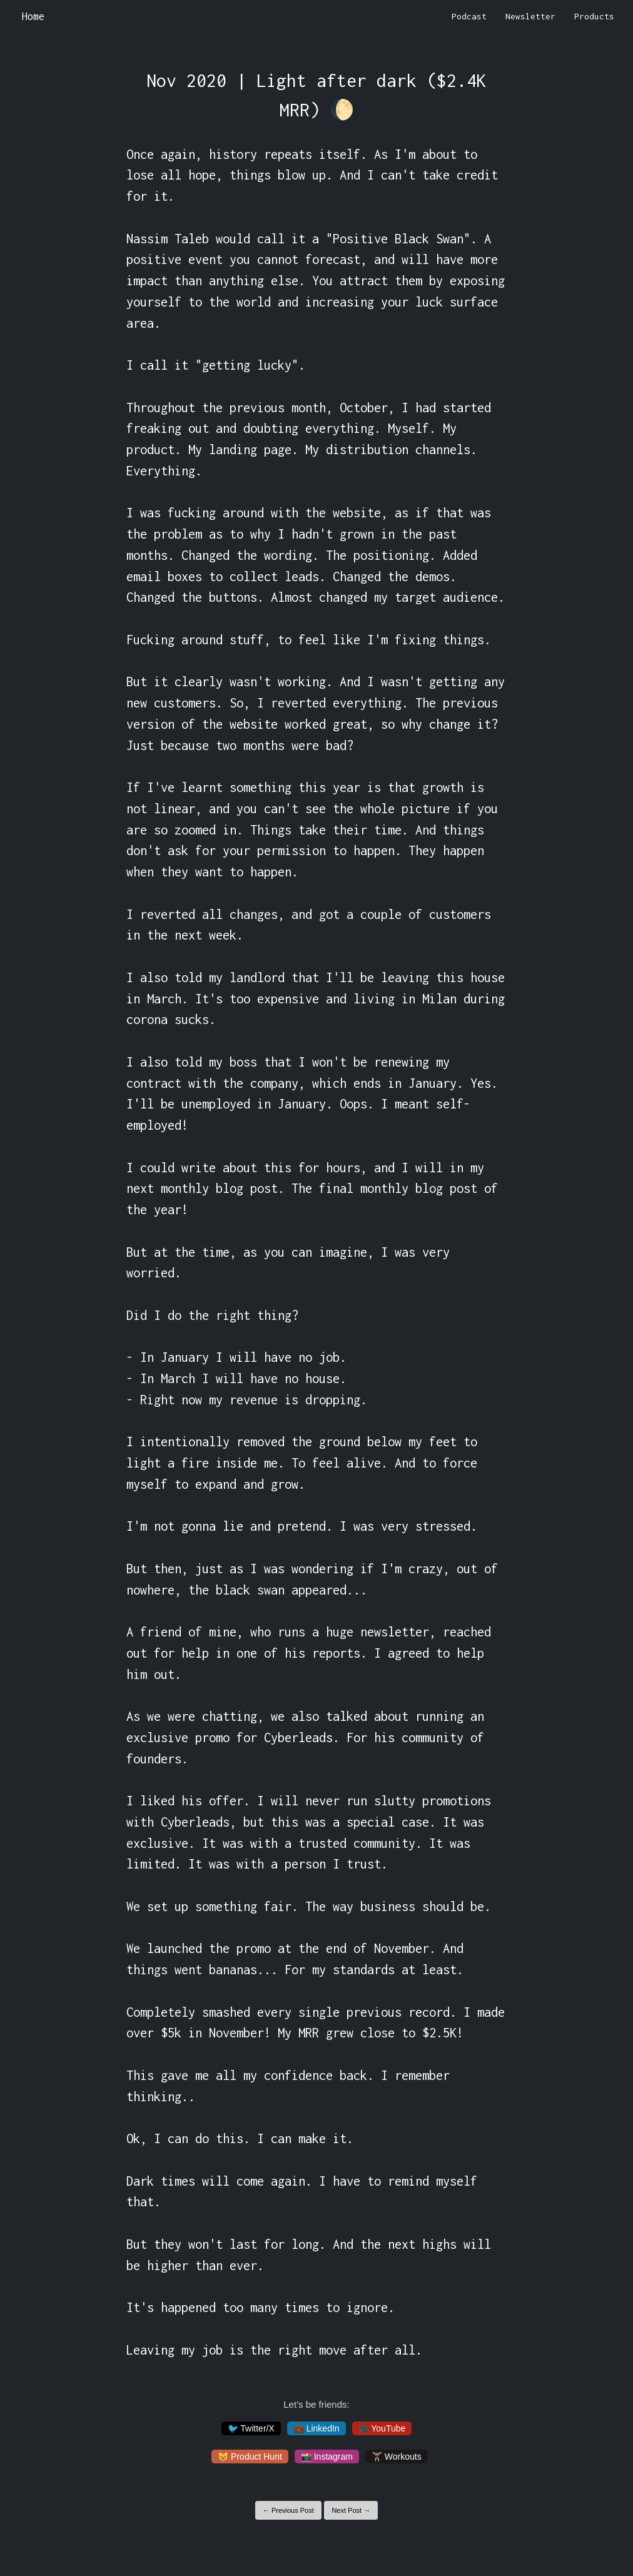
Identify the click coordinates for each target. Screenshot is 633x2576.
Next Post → (351, 2510)
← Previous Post (288, 2510)
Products (594, 16)
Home (33, 16)
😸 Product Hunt (250, 2457)
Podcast (469, 16)
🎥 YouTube (382, 2428)
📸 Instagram (327, 2457)
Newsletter (530, 16)
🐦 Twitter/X (251, 2428)
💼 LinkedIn (316, 2428)
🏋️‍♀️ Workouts (397, 2457)
